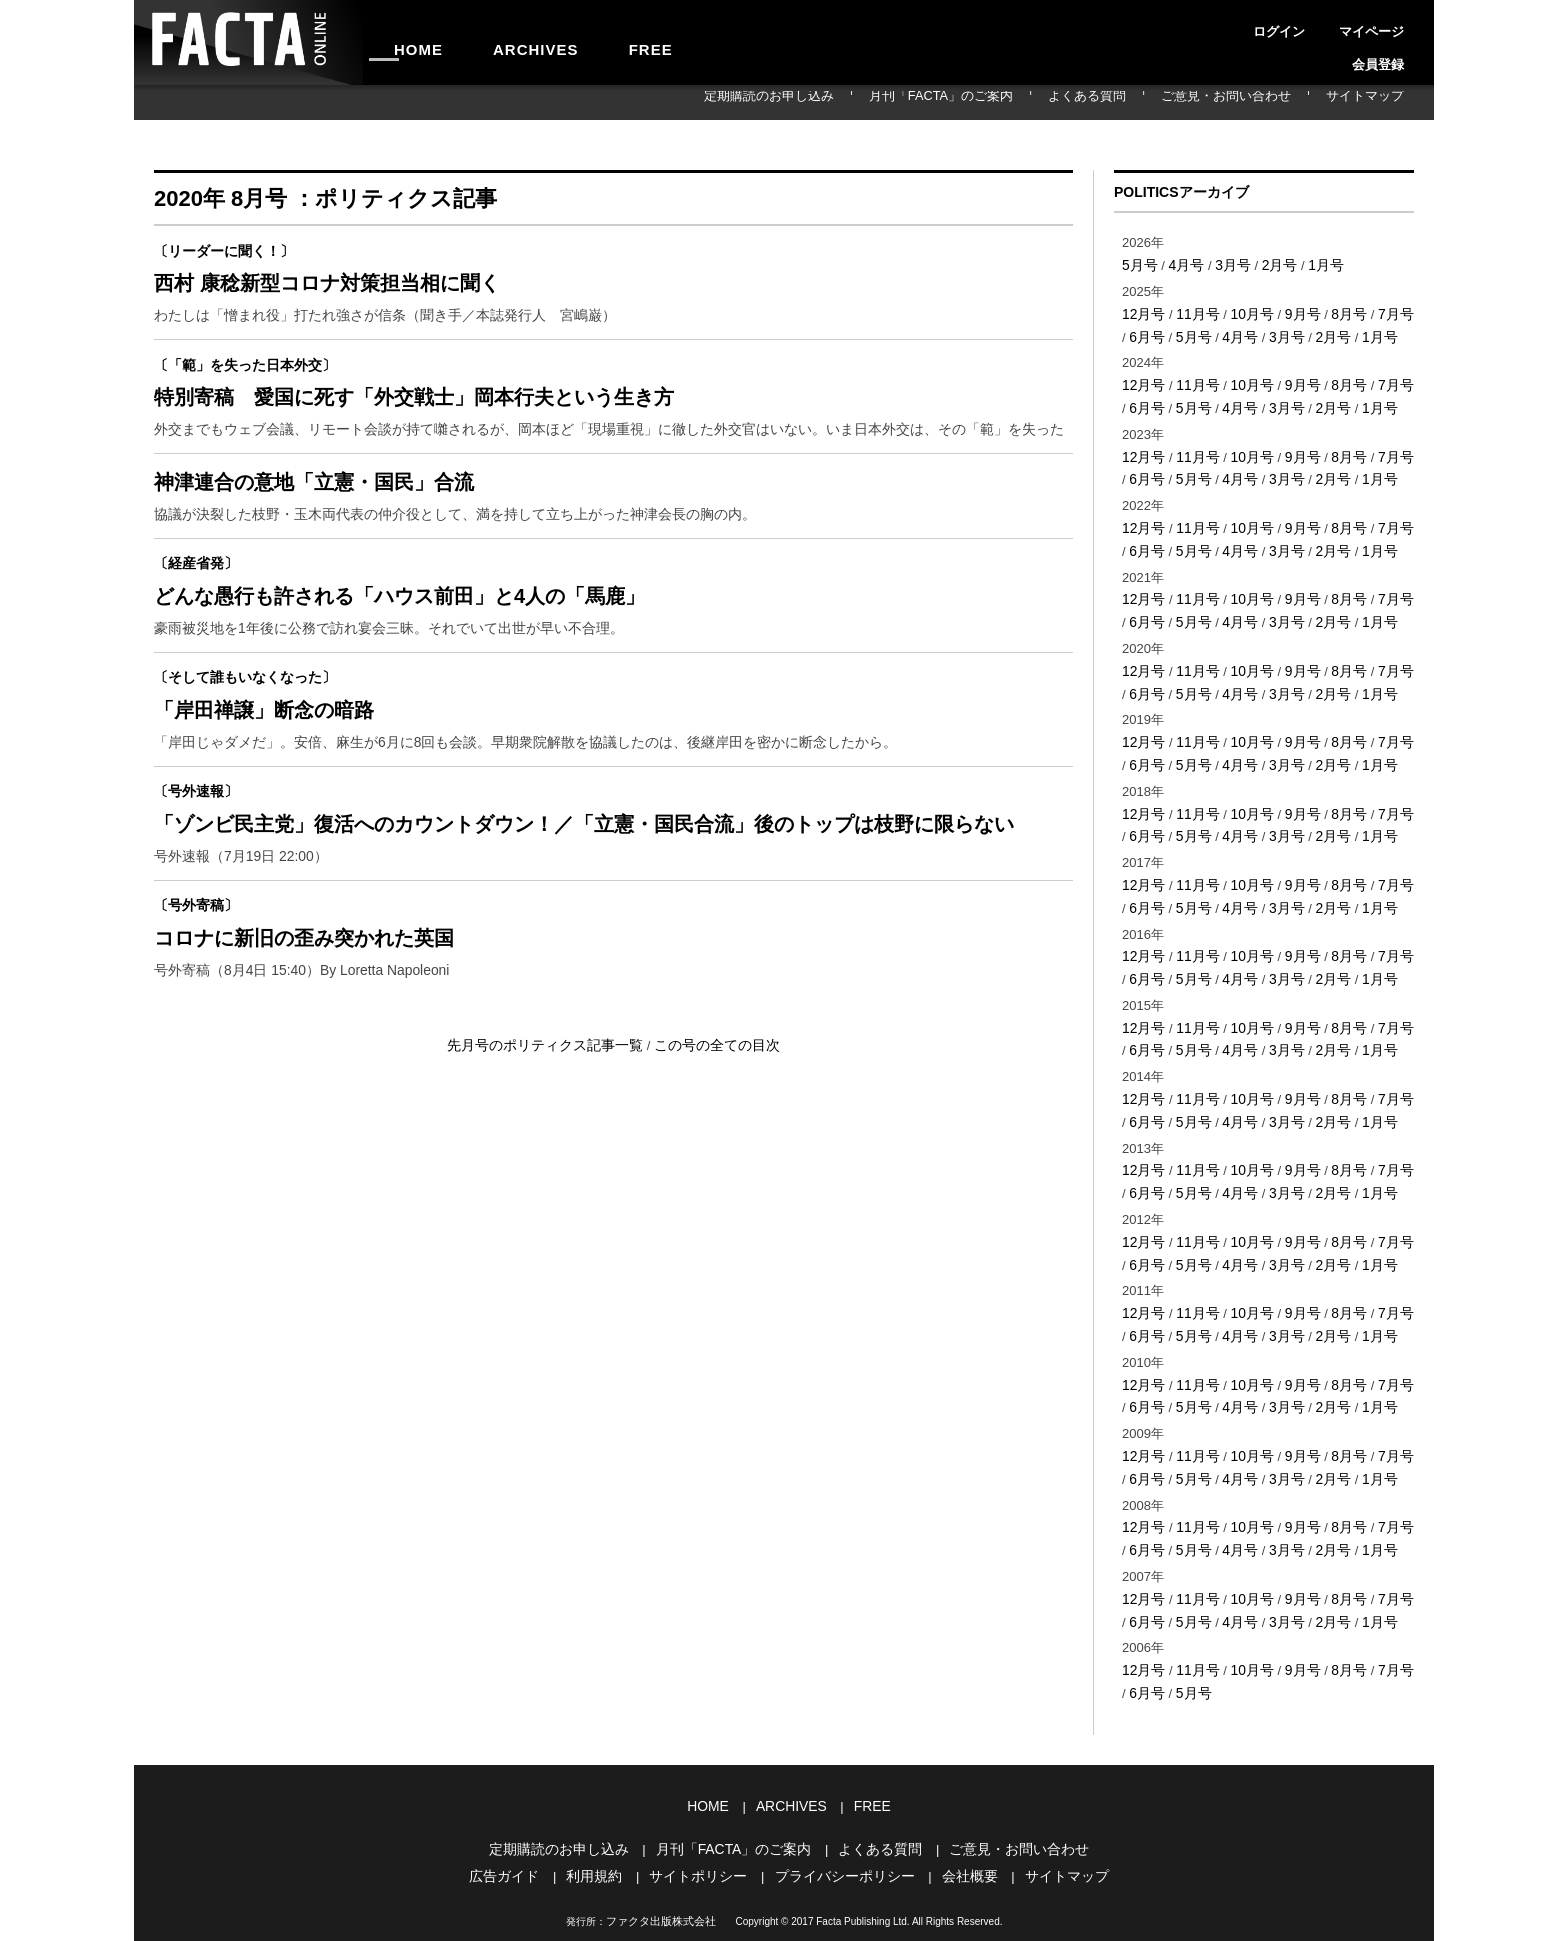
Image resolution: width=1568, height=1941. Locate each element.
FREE (590, 42)
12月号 (1142, 310)
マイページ (1322, 24)
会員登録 (1390, 24)
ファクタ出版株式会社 (661, 1832)
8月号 (1336, 310)
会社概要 (960, 1788)
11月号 (1193, 310)
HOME (407, 42)
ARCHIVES (500, 42)
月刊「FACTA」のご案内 (1038, 102)
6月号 (1138, 331)
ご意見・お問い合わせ (1267, 102)
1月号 (1314, 263)
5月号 (1138, 263)
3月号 (1226, 263)
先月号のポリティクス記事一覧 (552, 1119)
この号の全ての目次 (709, 1119)
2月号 (1270, 263)
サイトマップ (1378, 102)
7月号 (1380, 310)
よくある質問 (1156, 102)
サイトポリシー (703, 1788)
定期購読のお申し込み (896, 102)
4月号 (1182, 263)
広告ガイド (519, 1788)
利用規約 (605, 1788)
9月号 (1292, 310)
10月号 (1245, 310)
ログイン (1254, 24)
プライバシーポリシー (842, 1788)
